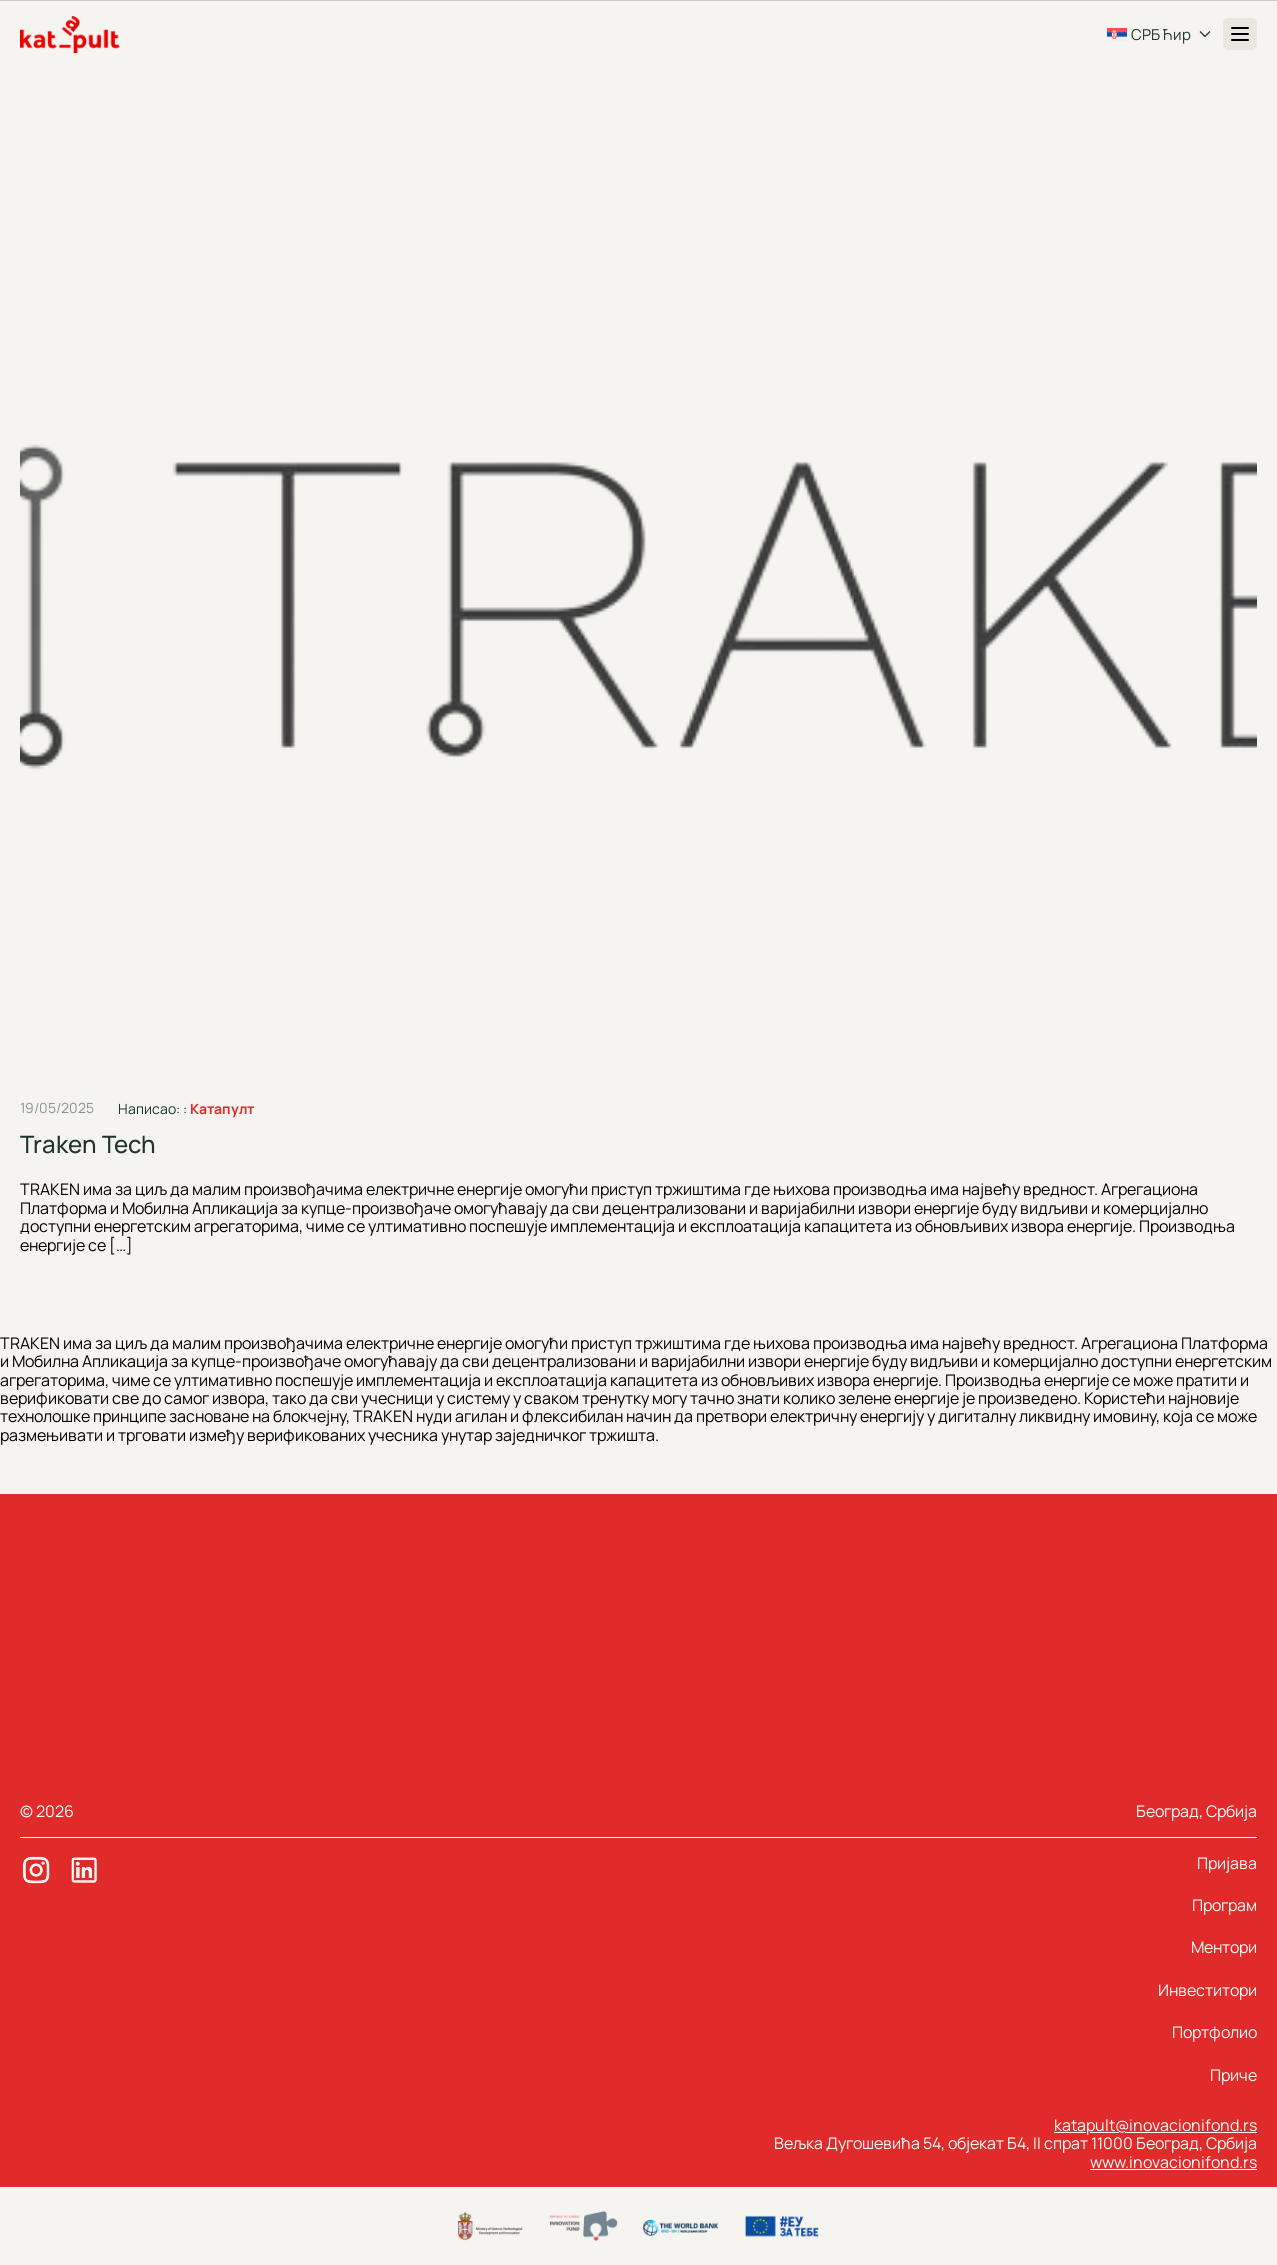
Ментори (1224, 1947)
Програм (1224, 1905)
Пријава (1227, 1863)
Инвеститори (1207, 1990)
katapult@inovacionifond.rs (1155, 2125)
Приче (1233, 2075)
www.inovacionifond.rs (1173, 2162)
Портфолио (1214, 2032)
